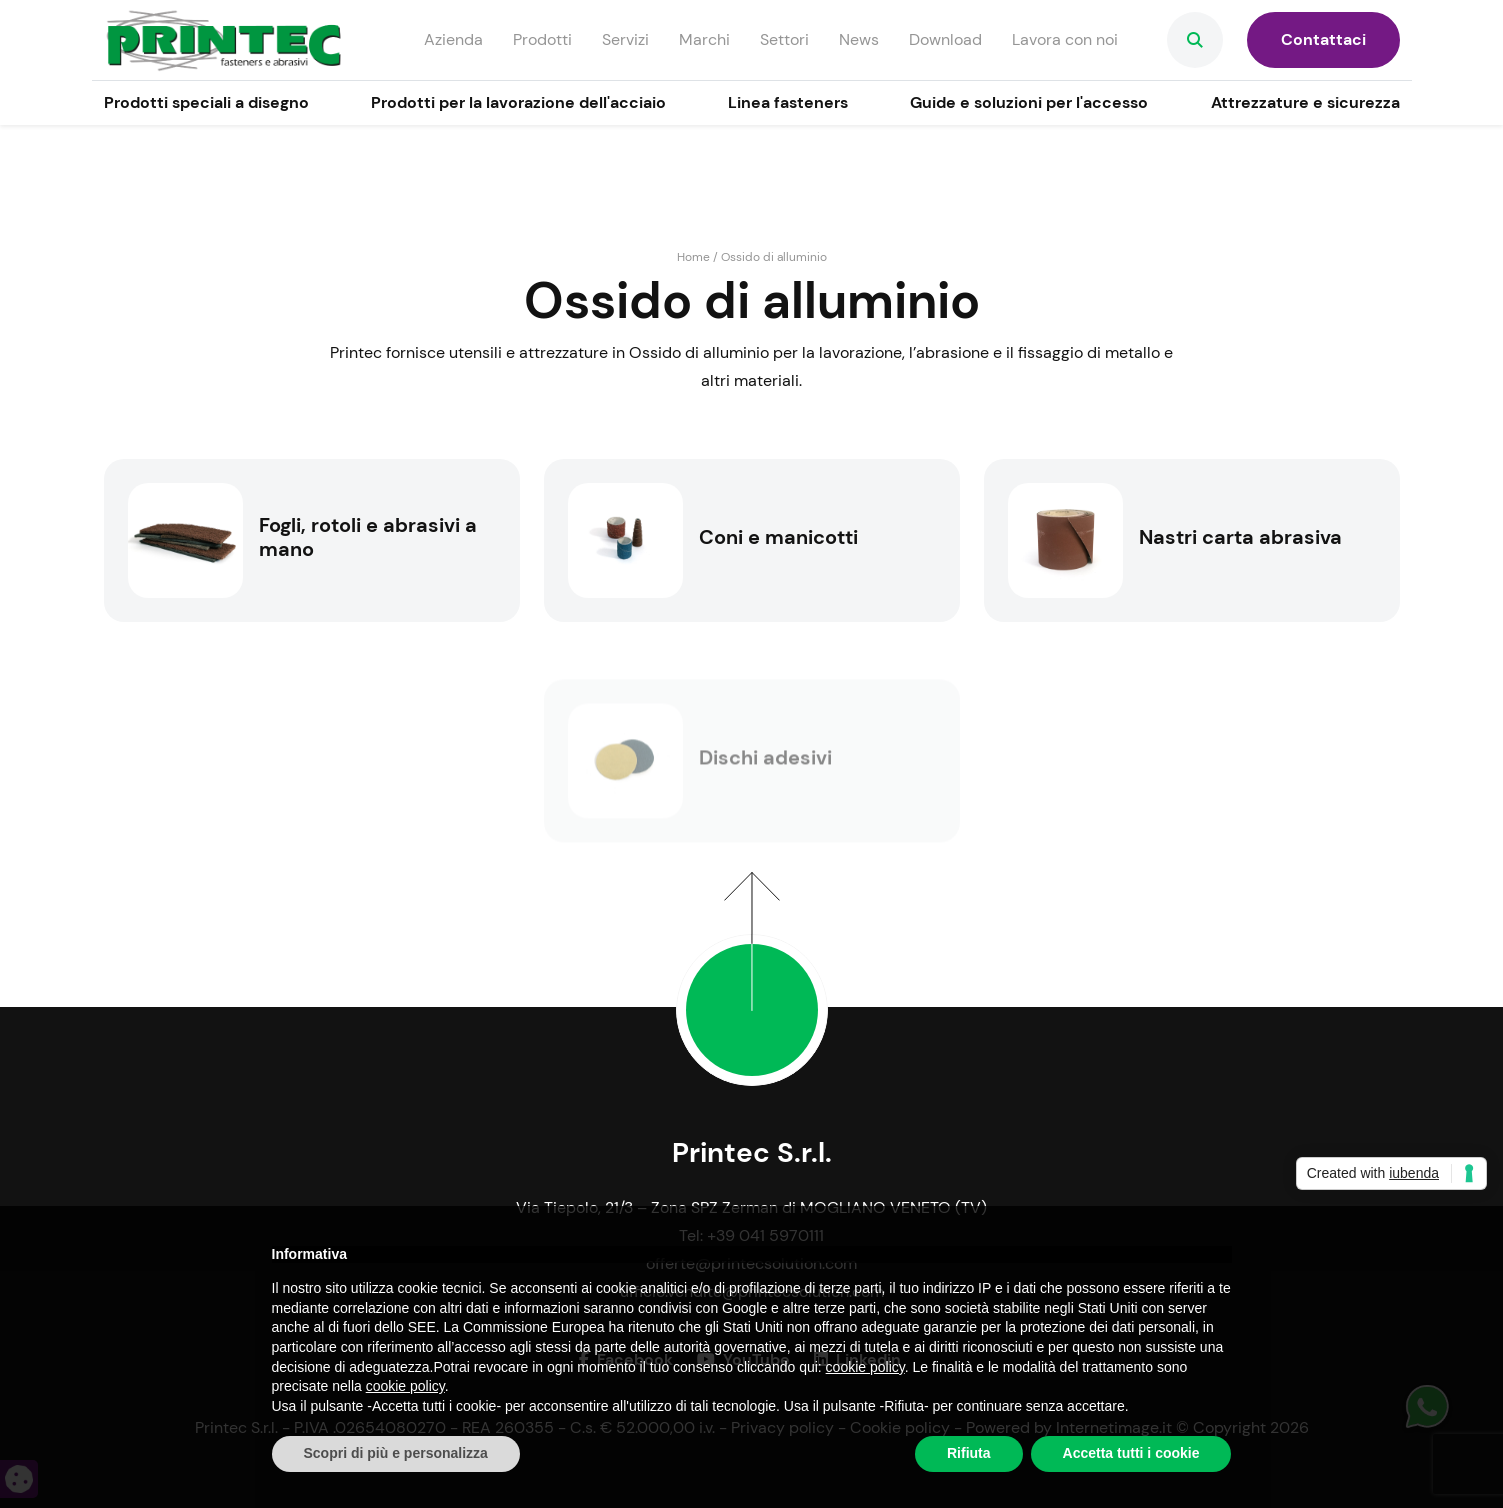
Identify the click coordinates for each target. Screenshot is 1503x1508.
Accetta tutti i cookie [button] (1131, 1453)
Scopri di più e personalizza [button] (396, 1453)
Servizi (625, 39)
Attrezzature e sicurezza (1305, 102)
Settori (784, 39)
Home (693, 257)
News (859, 39)
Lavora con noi (1065, 39)
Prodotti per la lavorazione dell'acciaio (518, 102)
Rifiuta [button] (969, 1453)
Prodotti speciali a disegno (206, 102)
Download (945, 39)
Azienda (453, 39)
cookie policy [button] (865, 1367)
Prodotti (542, 39)
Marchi (704, 39)
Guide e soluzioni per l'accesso (1029, 102)
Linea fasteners (788, 102)
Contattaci (1323, 39)
